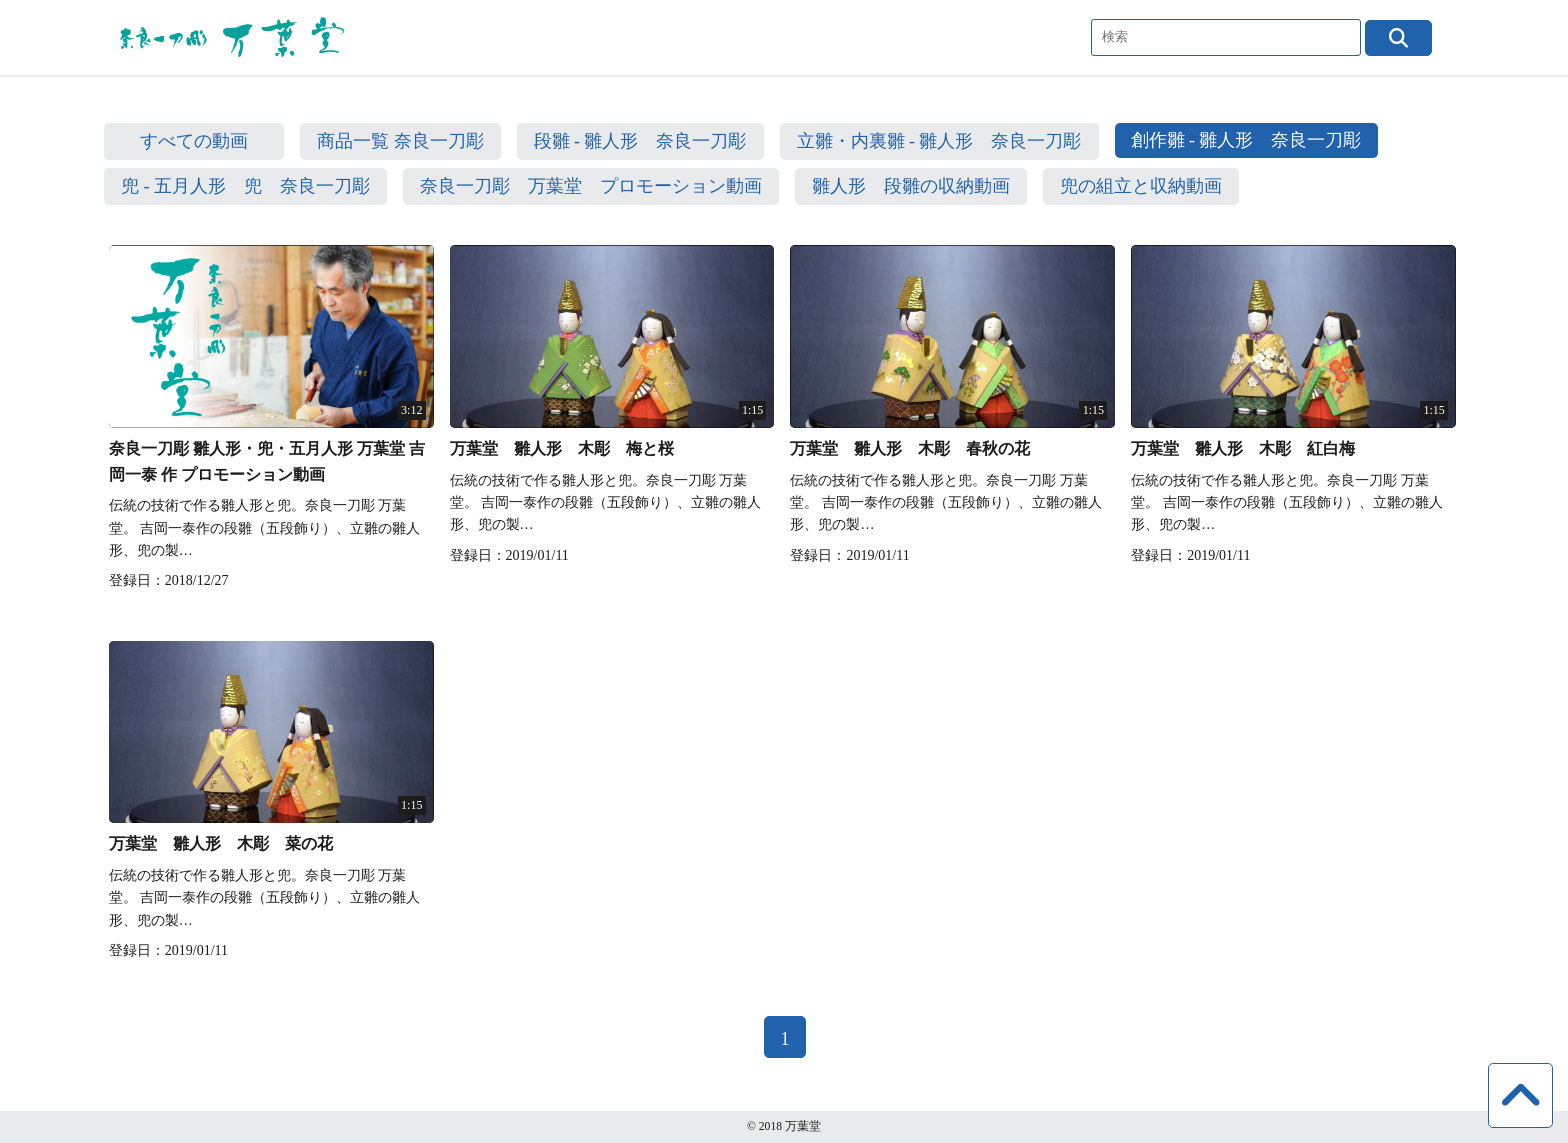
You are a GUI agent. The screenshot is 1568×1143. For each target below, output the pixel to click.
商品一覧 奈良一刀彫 (400, 141)
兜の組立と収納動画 (1141, 186)
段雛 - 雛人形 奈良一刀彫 (640, 141)
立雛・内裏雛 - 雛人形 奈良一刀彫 (939, 141)
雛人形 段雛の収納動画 (911, 186)
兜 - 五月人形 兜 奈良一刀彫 (245, 186)
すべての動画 (194, 141)
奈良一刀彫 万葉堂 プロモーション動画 (591, 186)
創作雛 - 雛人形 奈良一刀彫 (1246, 140)
